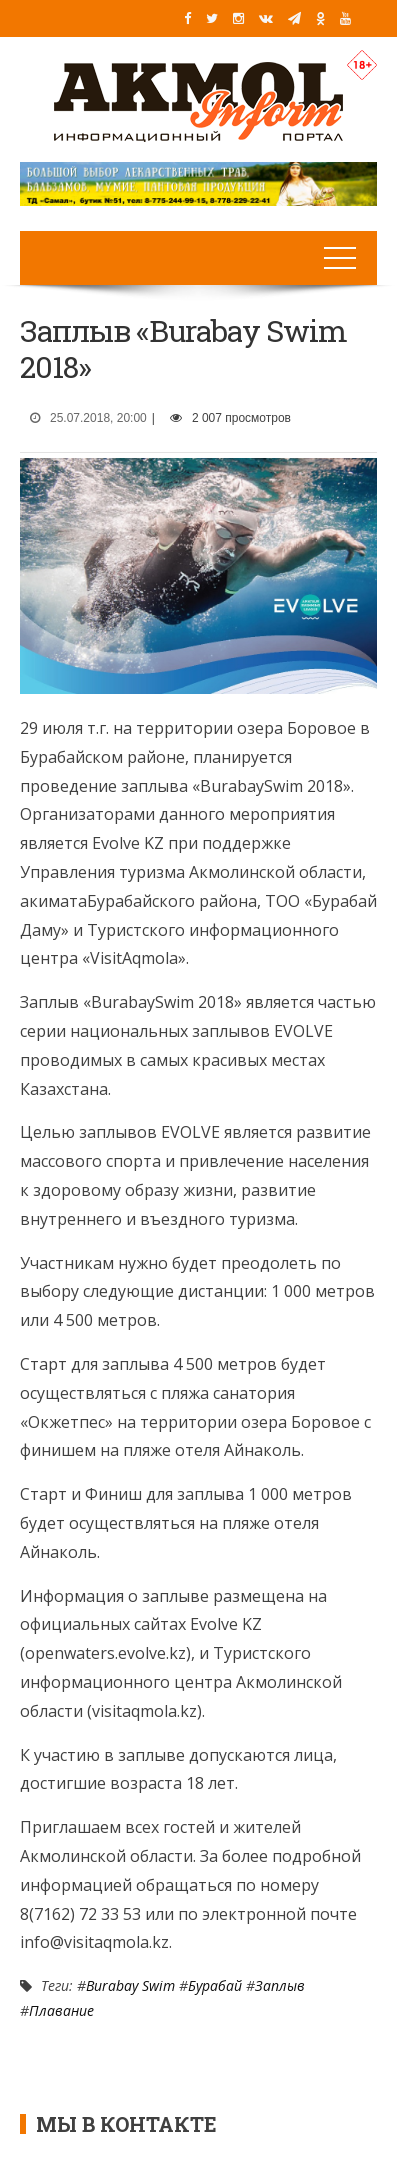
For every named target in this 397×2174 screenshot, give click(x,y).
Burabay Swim (130, 1985)
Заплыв (280, 1985)
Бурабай (215, 1985)
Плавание (61, 2010)
